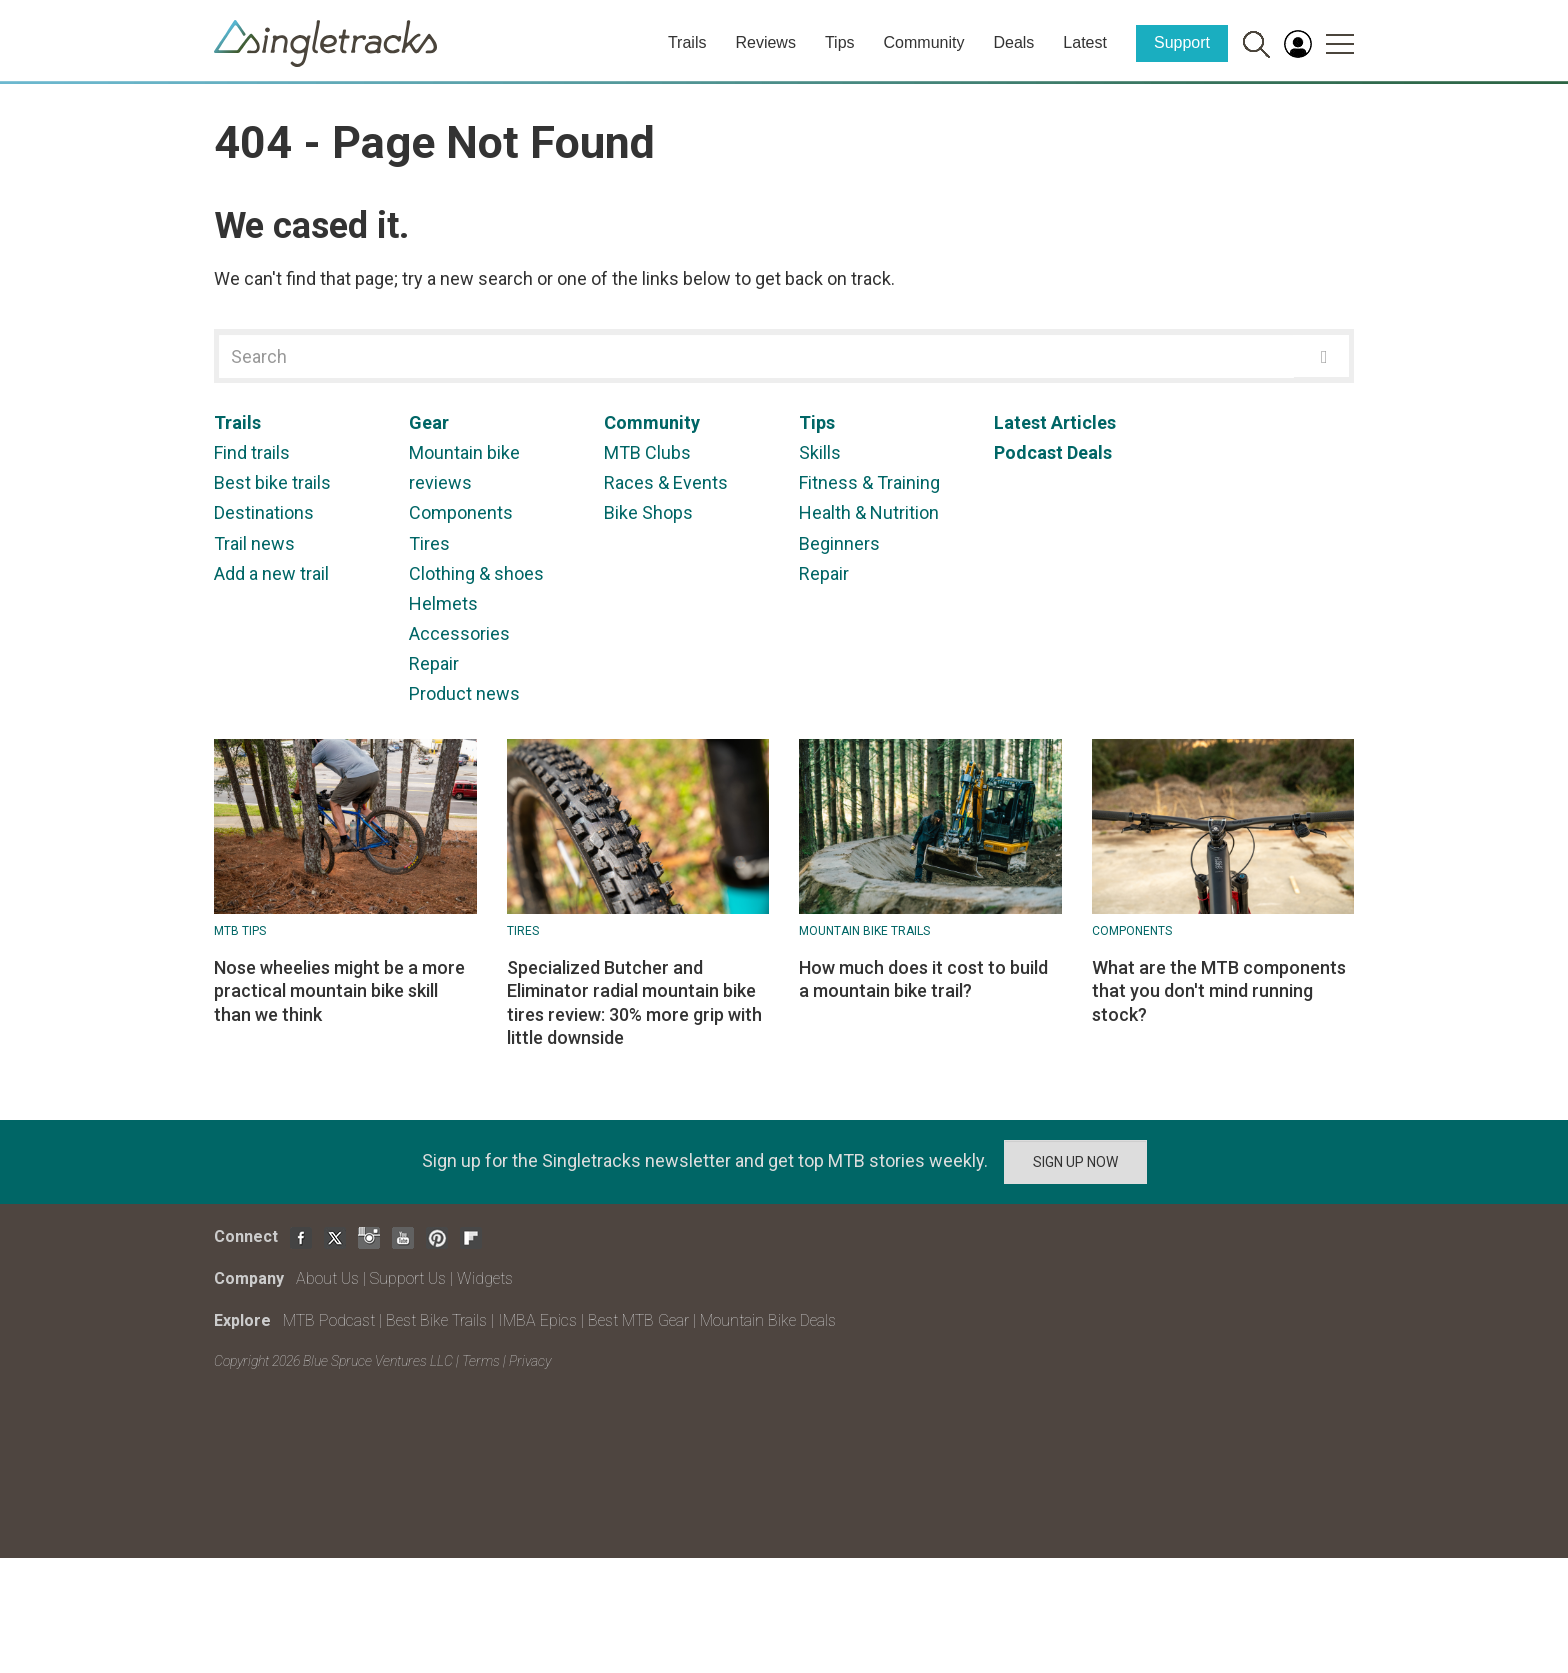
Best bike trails (272, 482)
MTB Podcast (329, 1320)
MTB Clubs (647, 452)
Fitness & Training (869, 482)
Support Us (408, 1278)
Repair (434, 663)
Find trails (252, 452)
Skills (820, 452)
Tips (840, 42)
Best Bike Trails (436, 1320)
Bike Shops (648, 512)
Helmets (443, 603)
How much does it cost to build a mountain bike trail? (923, 979)
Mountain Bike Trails (864, 931)
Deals (1013, 42)
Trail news (254, 543)
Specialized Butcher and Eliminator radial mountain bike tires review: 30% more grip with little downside (634, 1002)
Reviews (765, 42)
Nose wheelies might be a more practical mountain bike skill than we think (339, 991)
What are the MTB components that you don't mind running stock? (1219, 991)
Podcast (1028, 452)
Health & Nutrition (869, 512)
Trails (687, 42)
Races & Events (666, 482)
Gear (429, 422)
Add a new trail (271, 573)
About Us (327, 1278)
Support (1182, 42)
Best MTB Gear (638, 1320)
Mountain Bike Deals (768, 1320)
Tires (429, 543)
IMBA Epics (537, 1320)
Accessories (459, 633)
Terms (481, 1361)
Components (461, 512)
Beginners (839, 543)
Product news (464, 693)
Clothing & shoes (476, 573)
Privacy (530, 1361)
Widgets (485, 1278)
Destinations (264, 512)
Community (924, 42)
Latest (1085, 42)
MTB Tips (240, 931)
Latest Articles (1055, 422)
